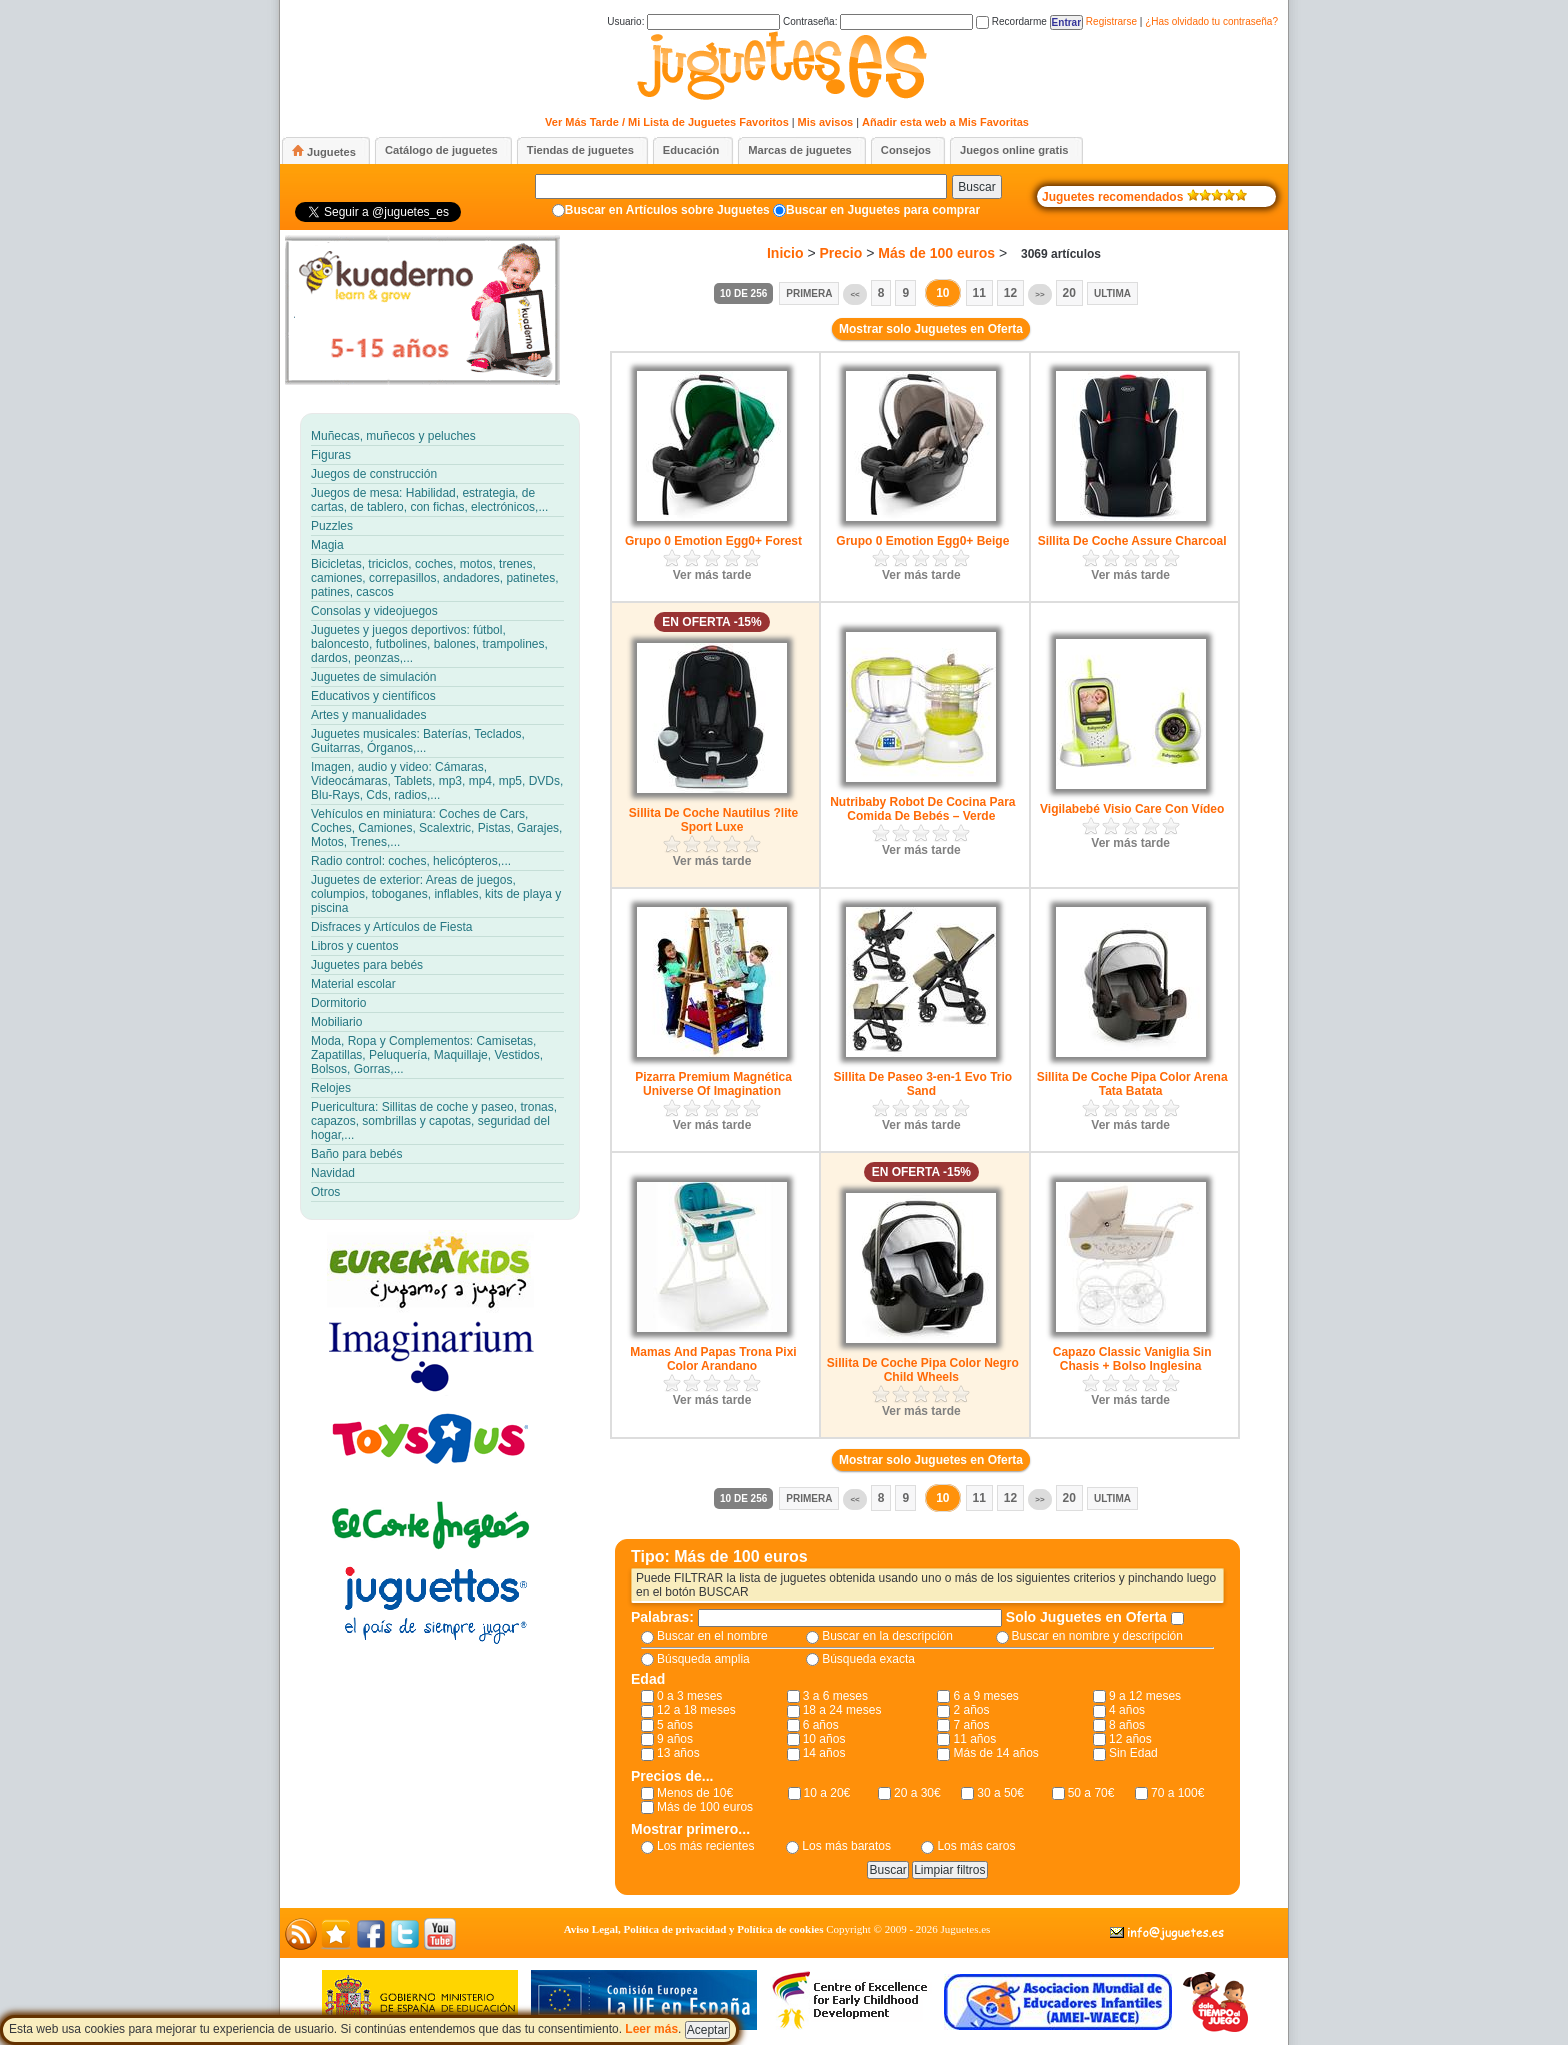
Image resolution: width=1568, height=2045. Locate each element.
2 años (971, 1710)
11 (979, 293)
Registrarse (1111, 21)
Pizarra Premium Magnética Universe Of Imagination (713, 1084)
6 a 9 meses (985, 1696)
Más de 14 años (995, 1753)
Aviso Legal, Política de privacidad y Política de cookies (694, 1929)
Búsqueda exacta (868, 1659)
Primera (809, 293)
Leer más (651, 2029)
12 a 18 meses (696, 1710)
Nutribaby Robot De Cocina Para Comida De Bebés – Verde (922, 809)
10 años (824, 1739)
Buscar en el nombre (712, 1636)
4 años (1127, 1710)
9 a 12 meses (1145, 1696)
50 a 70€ (1091, 1793)
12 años (1130, 1739)
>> (1039, 294)
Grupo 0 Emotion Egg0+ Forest (713, 541)
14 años (824, 1753)
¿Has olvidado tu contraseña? (1211, 21)
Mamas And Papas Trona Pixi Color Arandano (713, 1359)
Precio (841, 253)
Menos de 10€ (695, 1793)
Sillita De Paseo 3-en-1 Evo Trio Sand (922, 1084)
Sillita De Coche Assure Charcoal (1132, 541)
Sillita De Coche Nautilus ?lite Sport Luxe (713, 820)
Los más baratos (846, 1846)
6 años (821, 1725)
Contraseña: (878, 21)
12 (1010, 293)
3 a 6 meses (835, 1696)
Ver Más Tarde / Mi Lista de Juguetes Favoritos (667, 122)
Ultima (1112, 293)
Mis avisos (826, 122)
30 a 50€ (1000, 1793)
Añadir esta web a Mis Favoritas (945, 122)
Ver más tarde (712, 575)
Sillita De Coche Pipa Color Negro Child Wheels (923, 1370)
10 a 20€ (827, 1793)
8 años (1127, 1725)
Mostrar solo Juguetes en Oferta (931, 329)
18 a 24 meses (842, 1710)
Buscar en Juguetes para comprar (883, 210)
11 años (974, 1739)
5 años (675, 1725)
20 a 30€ (917, 1793)
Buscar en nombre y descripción (1097, 1636)
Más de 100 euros (936, 253)
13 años (678, 1753)
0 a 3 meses (689, 1696)
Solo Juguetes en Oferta (1088, 1617)
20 (1069, 293)
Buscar (976, 187)
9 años (675, 1739)
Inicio (785, 253)
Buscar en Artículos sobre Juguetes (667, 210)
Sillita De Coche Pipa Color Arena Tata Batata (1132, 1084)
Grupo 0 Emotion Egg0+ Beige (922, 541)
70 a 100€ (1177, 1793)
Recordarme (1011, 21)
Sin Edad (1133, 1753)
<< (854, 294)
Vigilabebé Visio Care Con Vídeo (1132, 809)
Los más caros (976, 1846)
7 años (971, 1725)
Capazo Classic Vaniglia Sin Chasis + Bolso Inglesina (1132, 1359)
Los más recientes (705, 1846)
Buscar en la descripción (887, 1636)
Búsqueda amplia (703, 1659)
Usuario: (693, 21)
